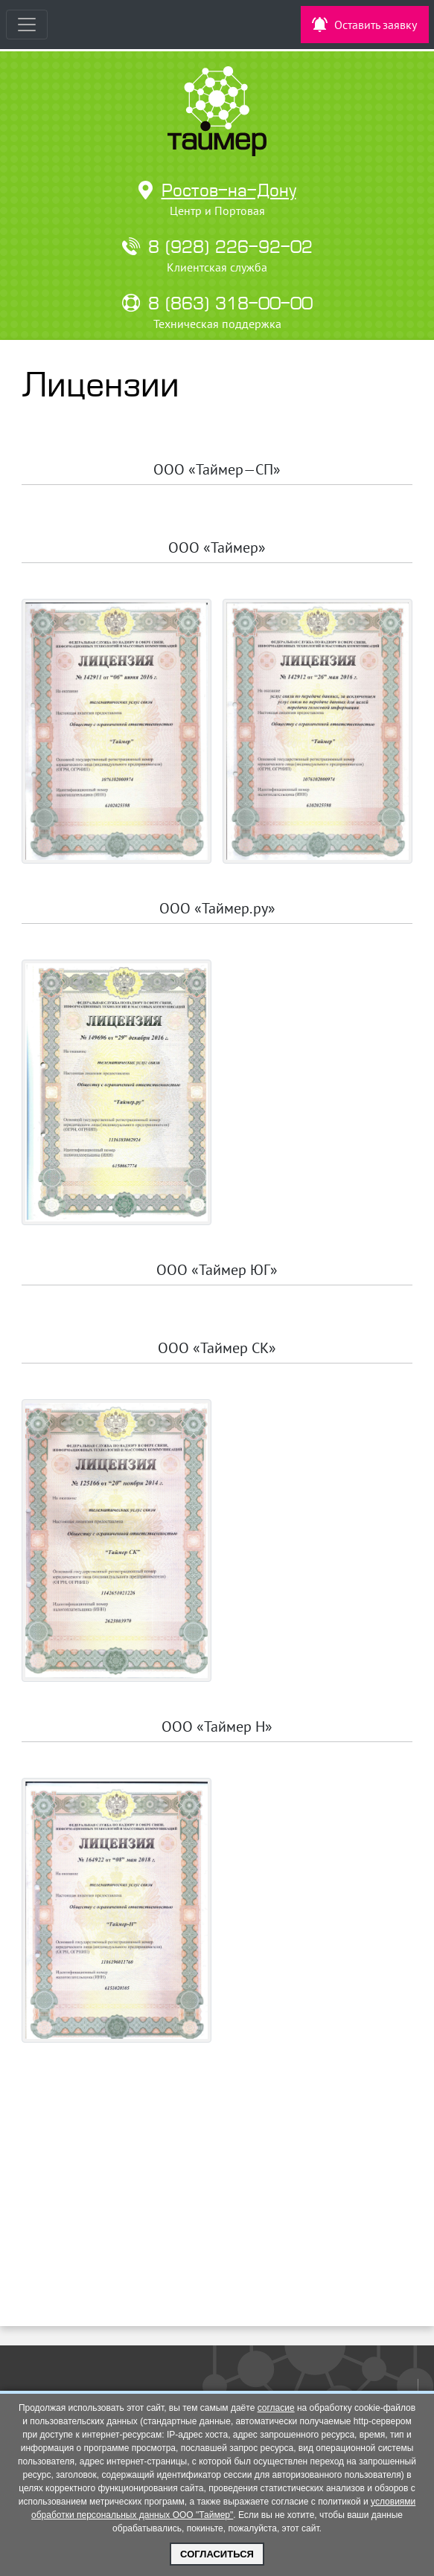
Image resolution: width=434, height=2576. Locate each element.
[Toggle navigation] (27, 24)
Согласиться (217, 2554)
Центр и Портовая (217, 210)
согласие (276, 2408)
